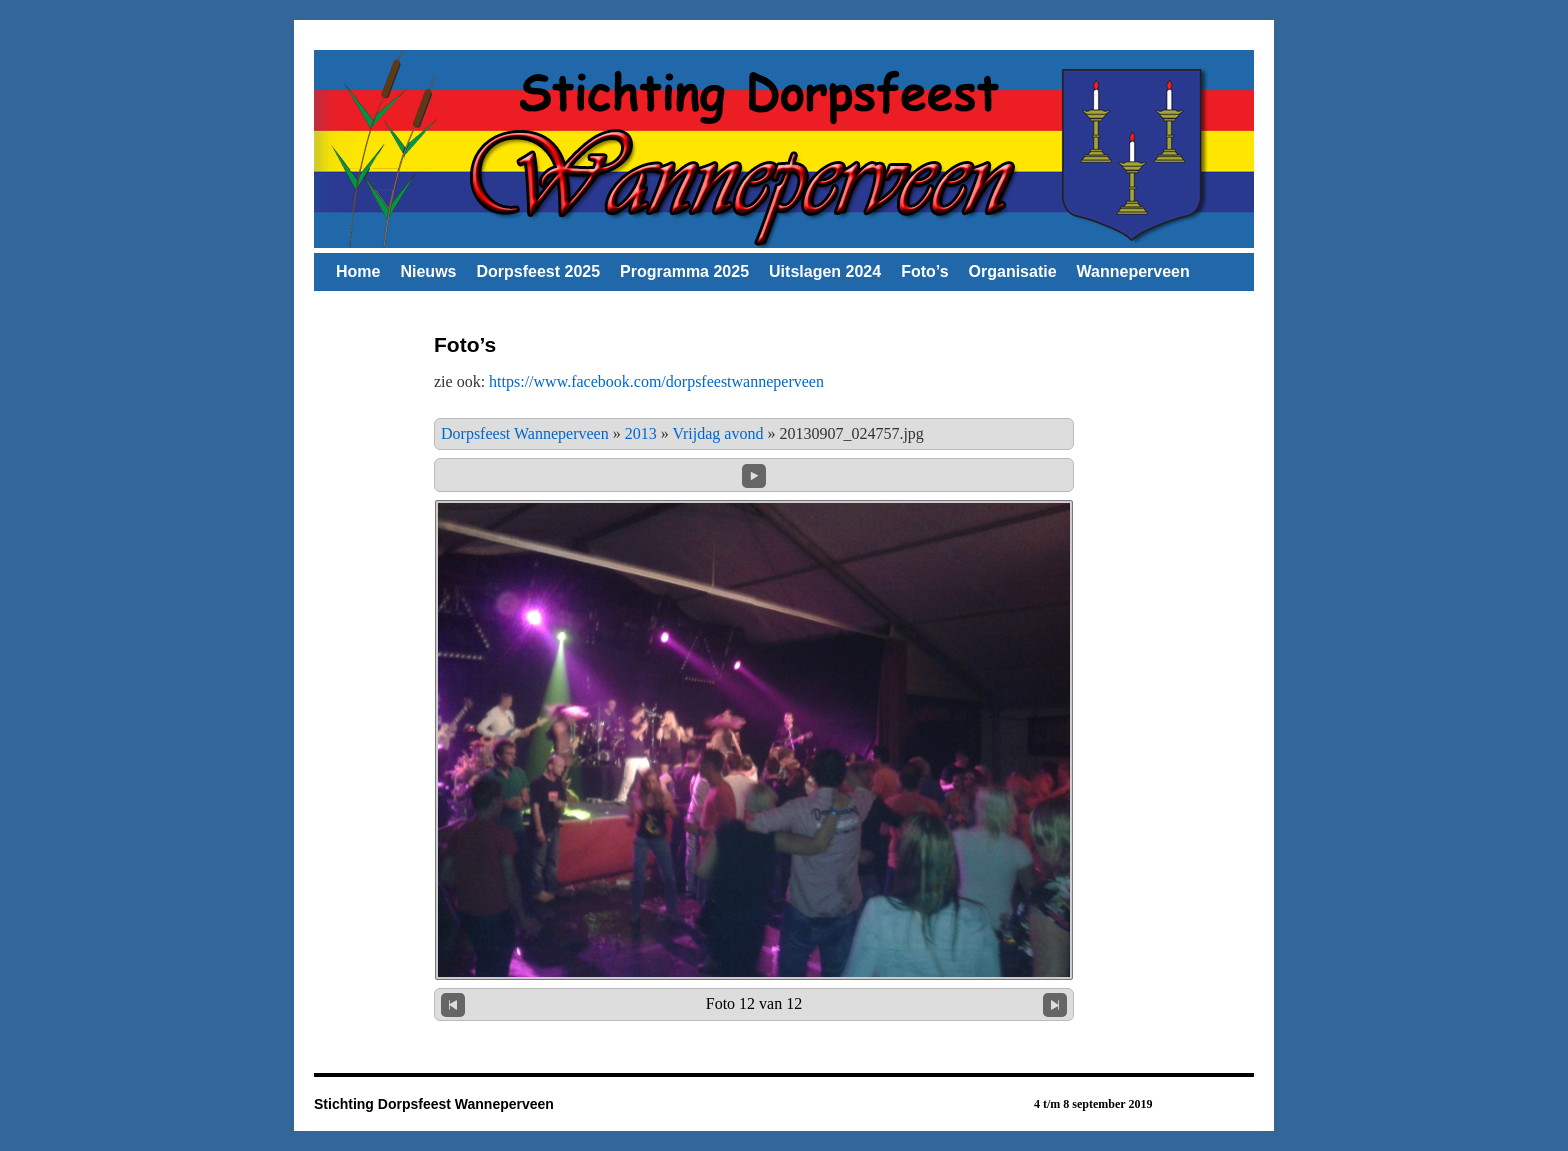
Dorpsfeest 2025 (538, 271)
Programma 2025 (684, 271)
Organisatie (1013, 271)
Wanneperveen (1133, 271)
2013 (641, 433)
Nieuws (428, 271)
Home (358, 271)
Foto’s (924, 271)
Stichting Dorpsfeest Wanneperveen (434, 1104)
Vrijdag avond (717, 433)
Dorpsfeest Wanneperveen (525, 433)
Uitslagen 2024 (825, 271)
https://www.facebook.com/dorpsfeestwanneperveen (656, 381)
